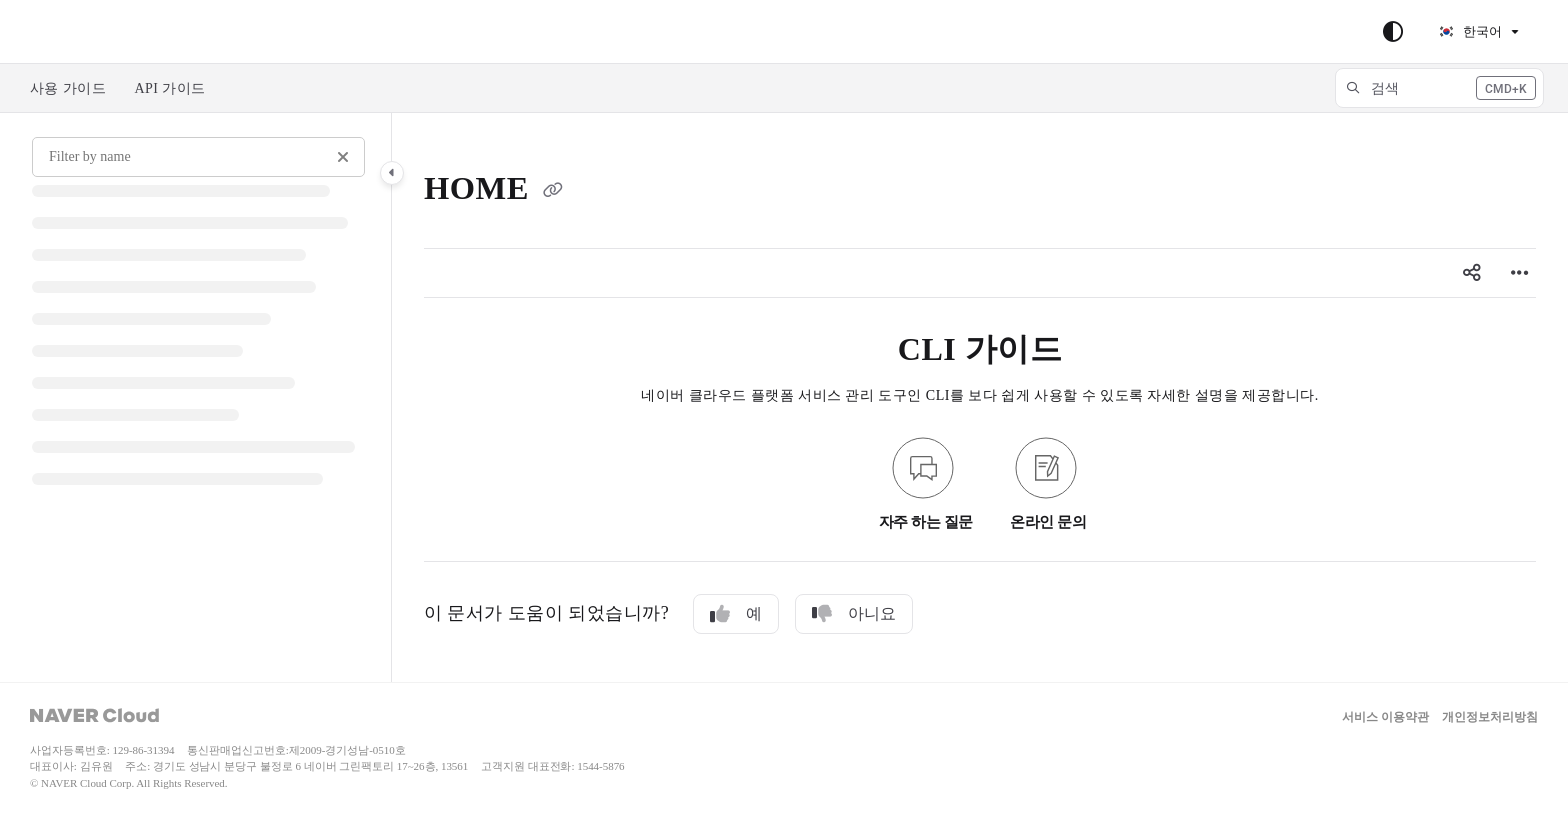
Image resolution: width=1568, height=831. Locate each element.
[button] (1439, 88)
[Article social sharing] (1472, 273)
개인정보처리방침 (1490, 717)
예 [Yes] (736, 614)
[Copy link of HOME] (553, 192)
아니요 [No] (854, 614)
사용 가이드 (68, 88)
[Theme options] (1393, 32)
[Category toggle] (392, 173)
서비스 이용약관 (1385, 717)
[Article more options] (1520, 273)
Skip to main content (101, 32)
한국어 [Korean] (1470, 31)
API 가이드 (169, 88)
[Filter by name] (198, 157)
